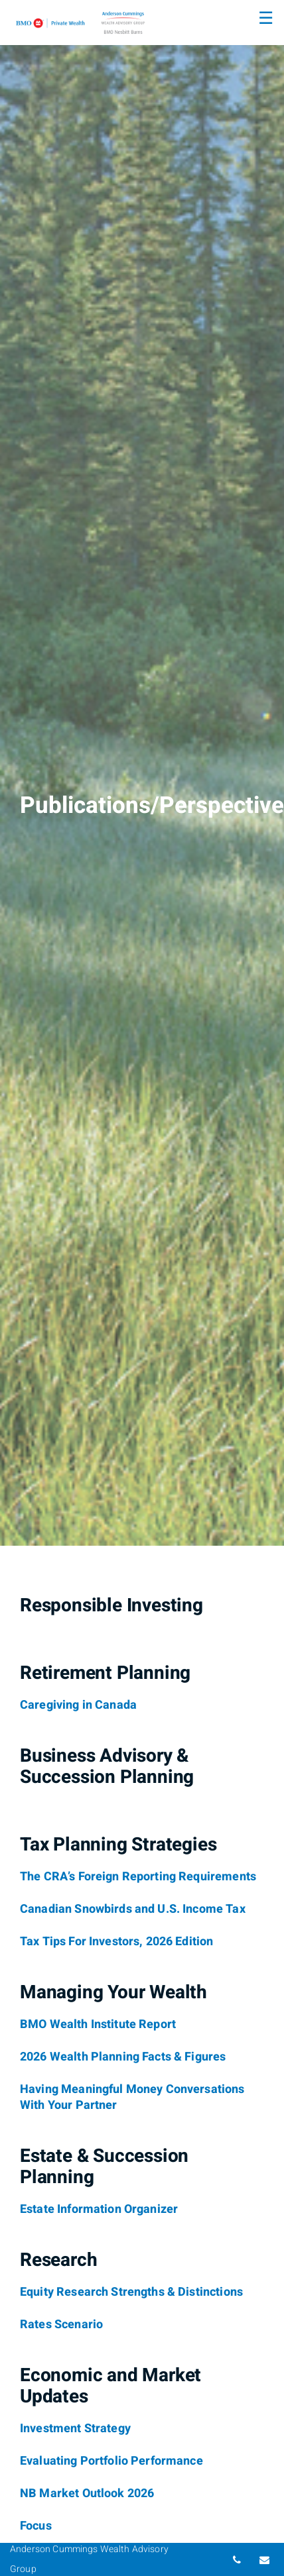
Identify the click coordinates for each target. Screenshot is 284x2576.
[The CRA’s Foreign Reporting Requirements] (138, 1877)
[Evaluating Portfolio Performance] (111, 2461)
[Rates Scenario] (61, 2325)
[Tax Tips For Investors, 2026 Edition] (116, 1942)
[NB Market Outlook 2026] (87, 2494)
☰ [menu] (265, 18)
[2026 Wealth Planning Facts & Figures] (123, 2057)
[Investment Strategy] (75, 2429)
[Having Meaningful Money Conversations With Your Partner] (132, 2098)
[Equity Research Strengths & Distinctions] (131, 2292)
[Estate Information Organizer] (99, 2210)
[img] (142, 773)
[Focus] (36, 2526)
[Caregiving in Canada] (78, 1705)
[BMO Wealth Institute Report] (98, 2025)
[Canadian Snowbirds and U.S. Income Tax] (133, 1909)
